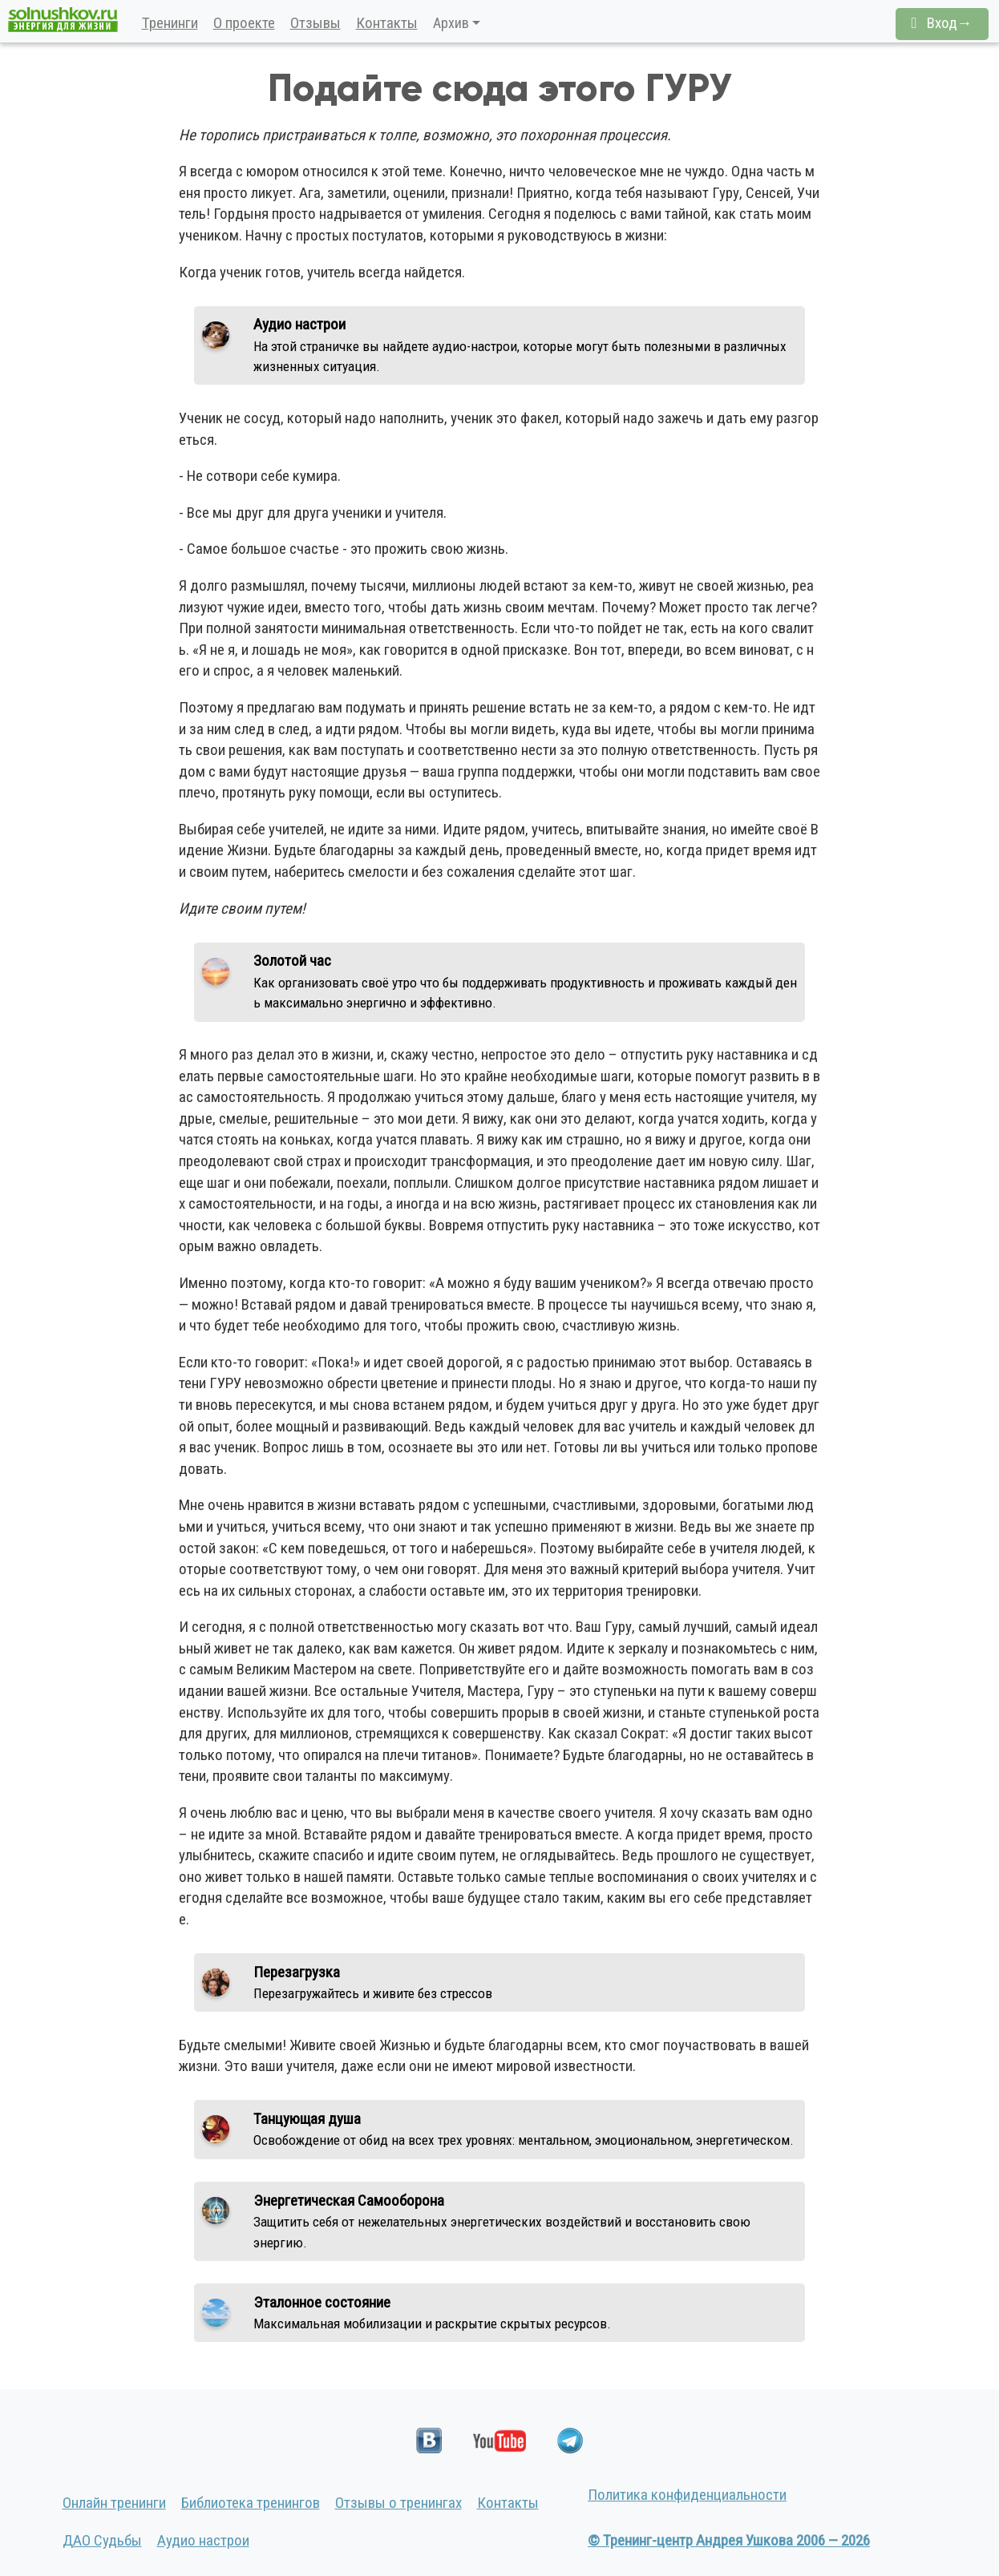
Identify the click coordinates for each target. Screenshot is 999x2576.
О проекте (244, 23)
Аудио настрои (203, 2540)
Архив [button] (451, 22)
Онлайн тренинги (114, 2502)
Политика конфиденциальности (687, 2494)
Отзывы (315, 23)
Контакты (387, 23)
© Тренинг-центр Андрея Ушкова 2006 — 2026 (729, 2540)
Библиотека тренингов (250, 2502)
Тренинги (170, 23)
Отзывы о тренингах (398, 2502)
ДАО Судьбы (102, 2540)
